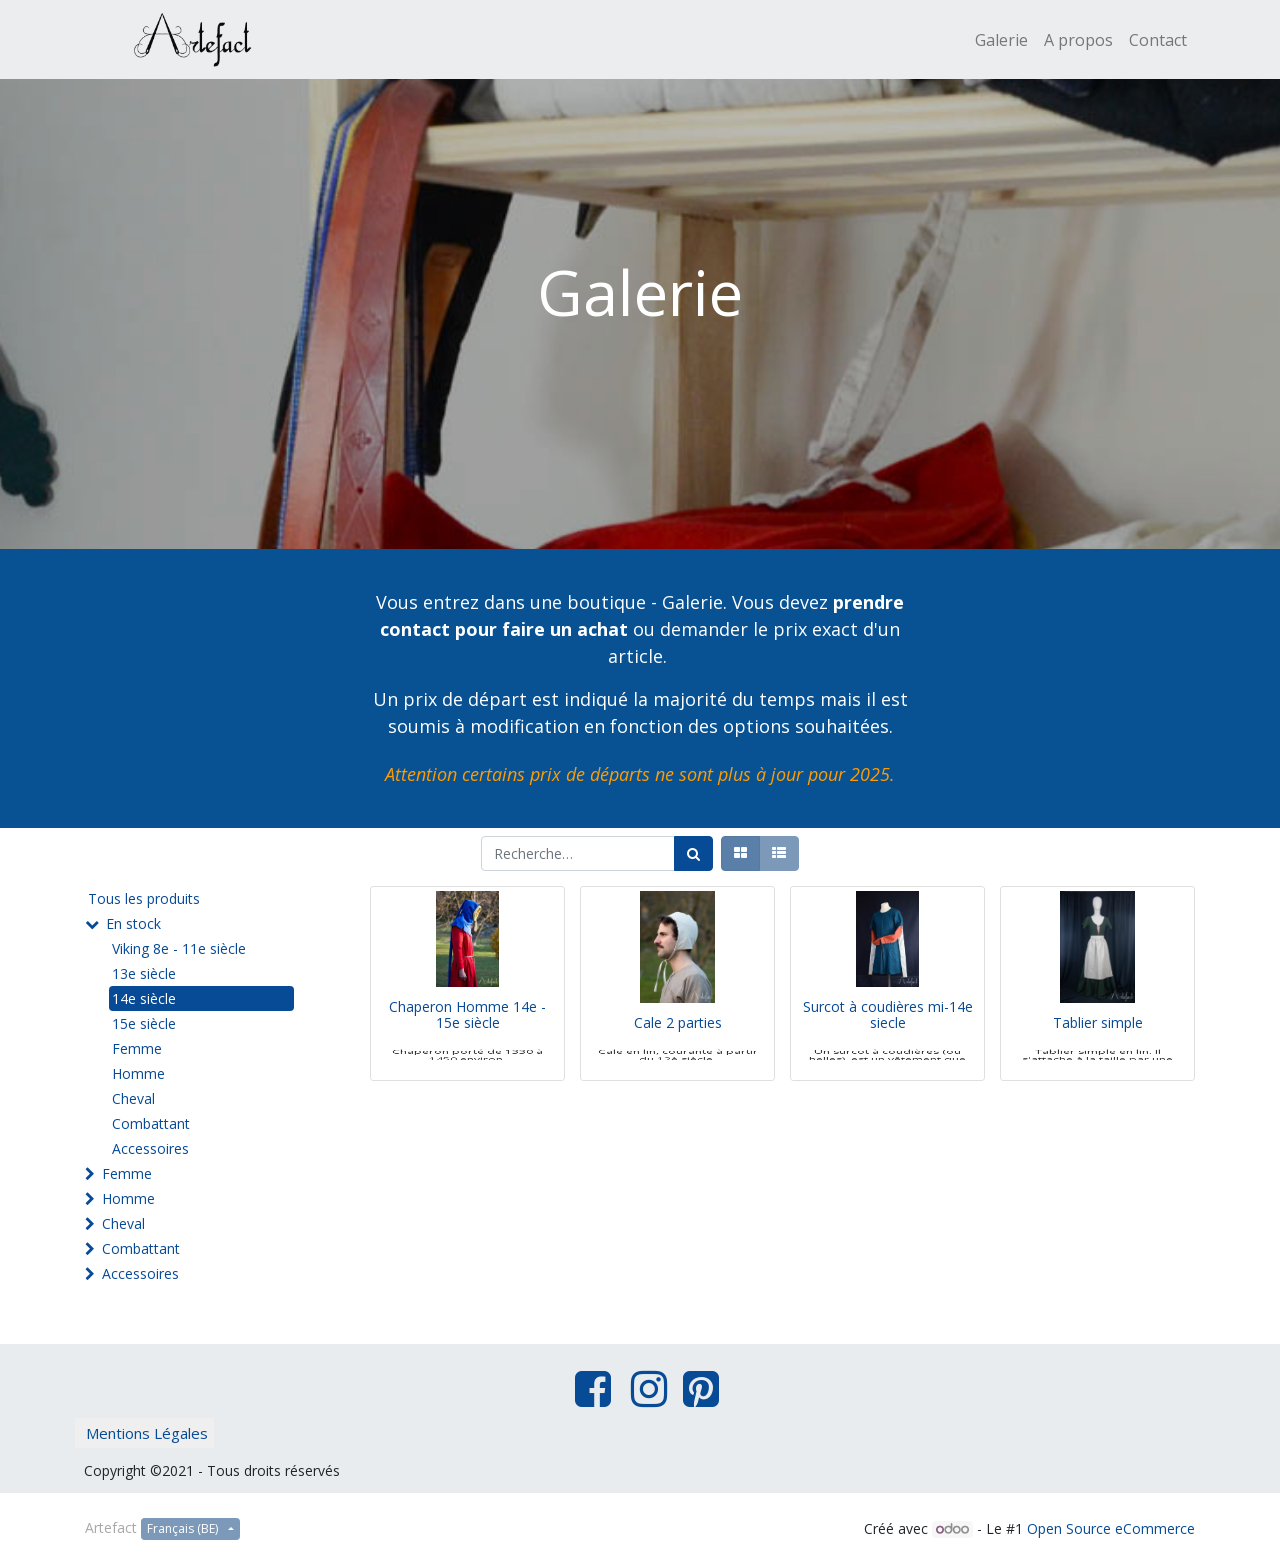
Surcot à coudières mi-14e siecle (888, 1043)
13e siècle (144, 973)
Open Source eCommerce (1111, 1528)
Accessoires (150, 1148)
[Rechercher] (693, 853)
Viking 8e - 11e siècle (179, 948)
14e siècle (144, 998)
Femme (137, 1048)
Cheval (133, 1098)
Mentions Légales (147, 1433)
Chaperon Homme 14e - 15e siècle (467, 1043)
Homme (138, 1073)
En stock (133, 923)
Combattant (151, 1123)
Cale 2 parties (678, 1051)
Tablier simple (1098, 1051)
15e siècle (144, 1023)
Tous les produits (144, 898)
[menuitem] (1001, 40)
